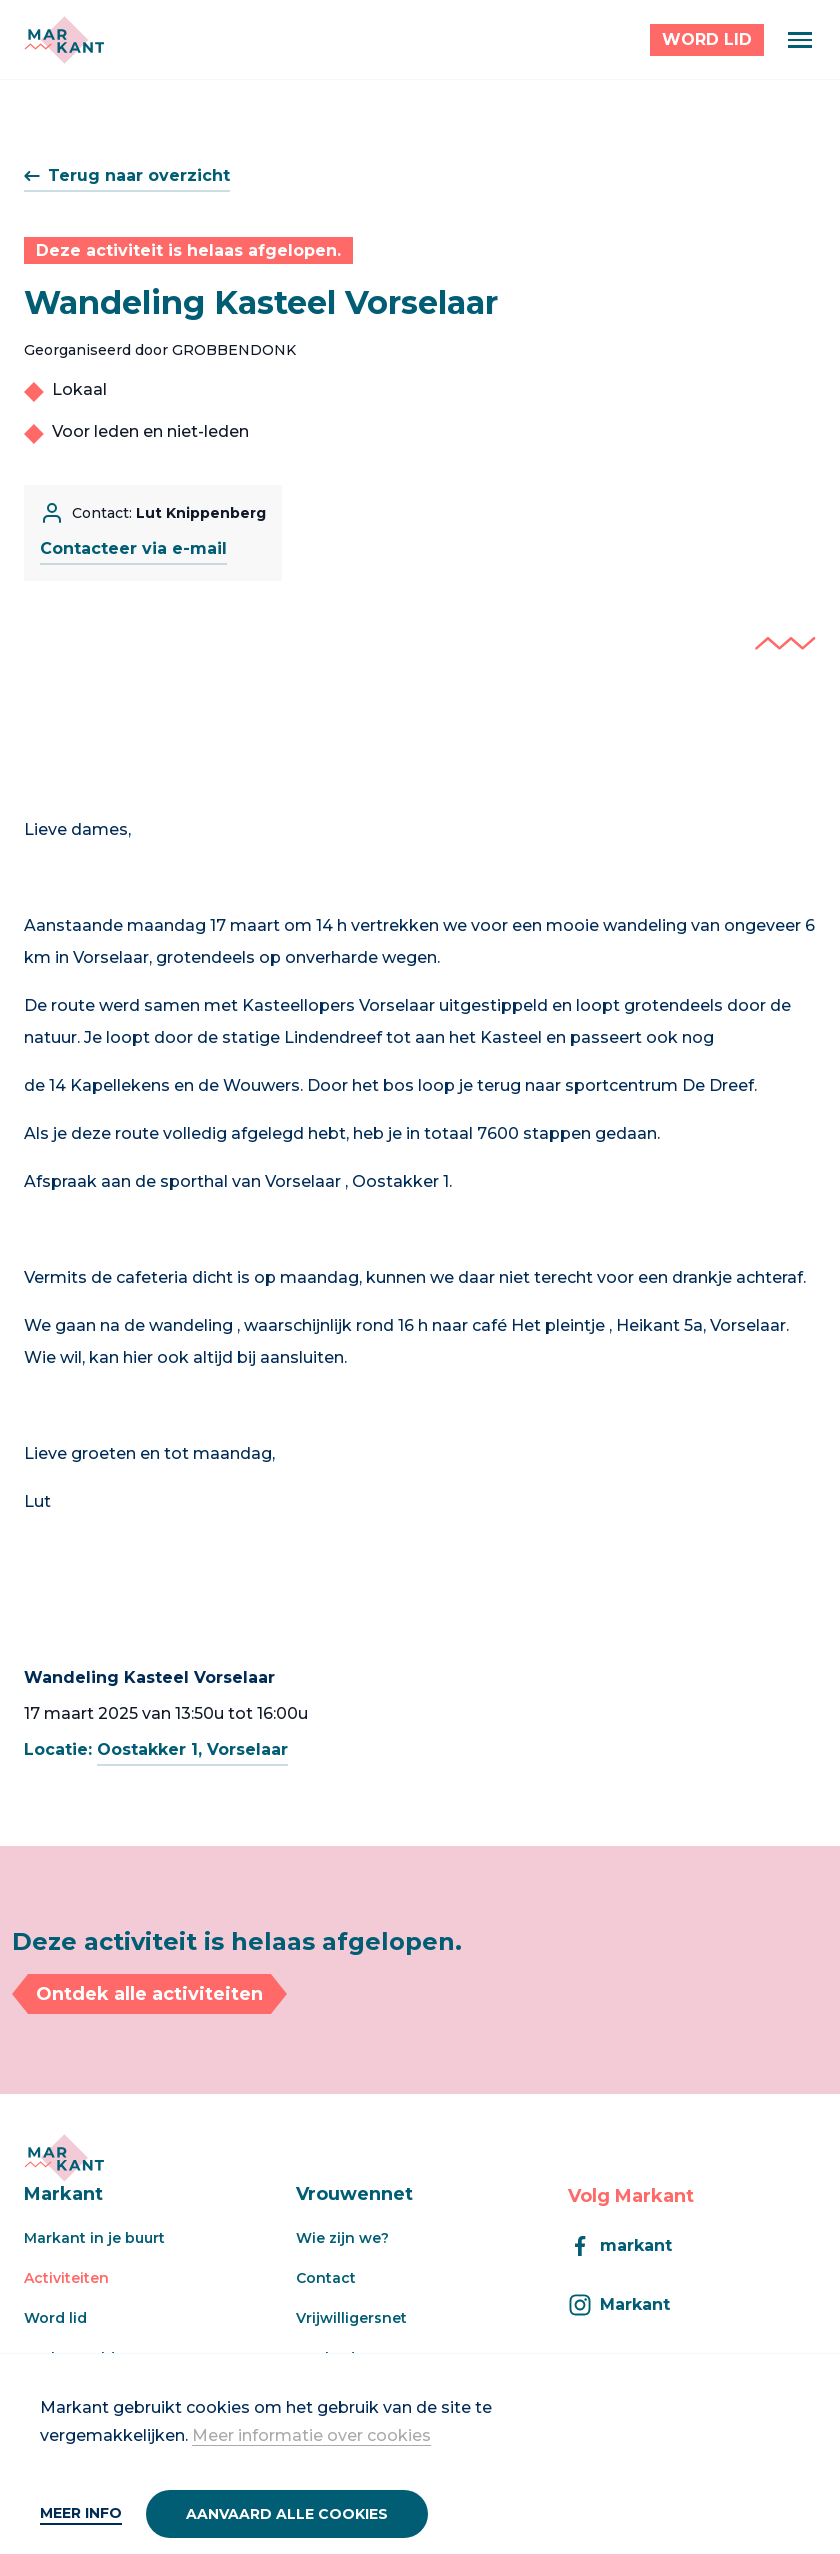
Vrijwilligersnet (351, 2318)
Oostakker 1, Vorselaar (192, 1749)
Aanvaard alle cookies (287, 2514)
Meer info (81, 2513)
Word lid (55, 2318)
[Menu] (800, 40)
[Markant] (64, 40)
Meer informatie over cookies (311, 2435)
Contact (326, 2278)
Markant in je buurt (94, 2238)
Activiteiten (66, 2278)
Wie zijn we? (342, 2238)
